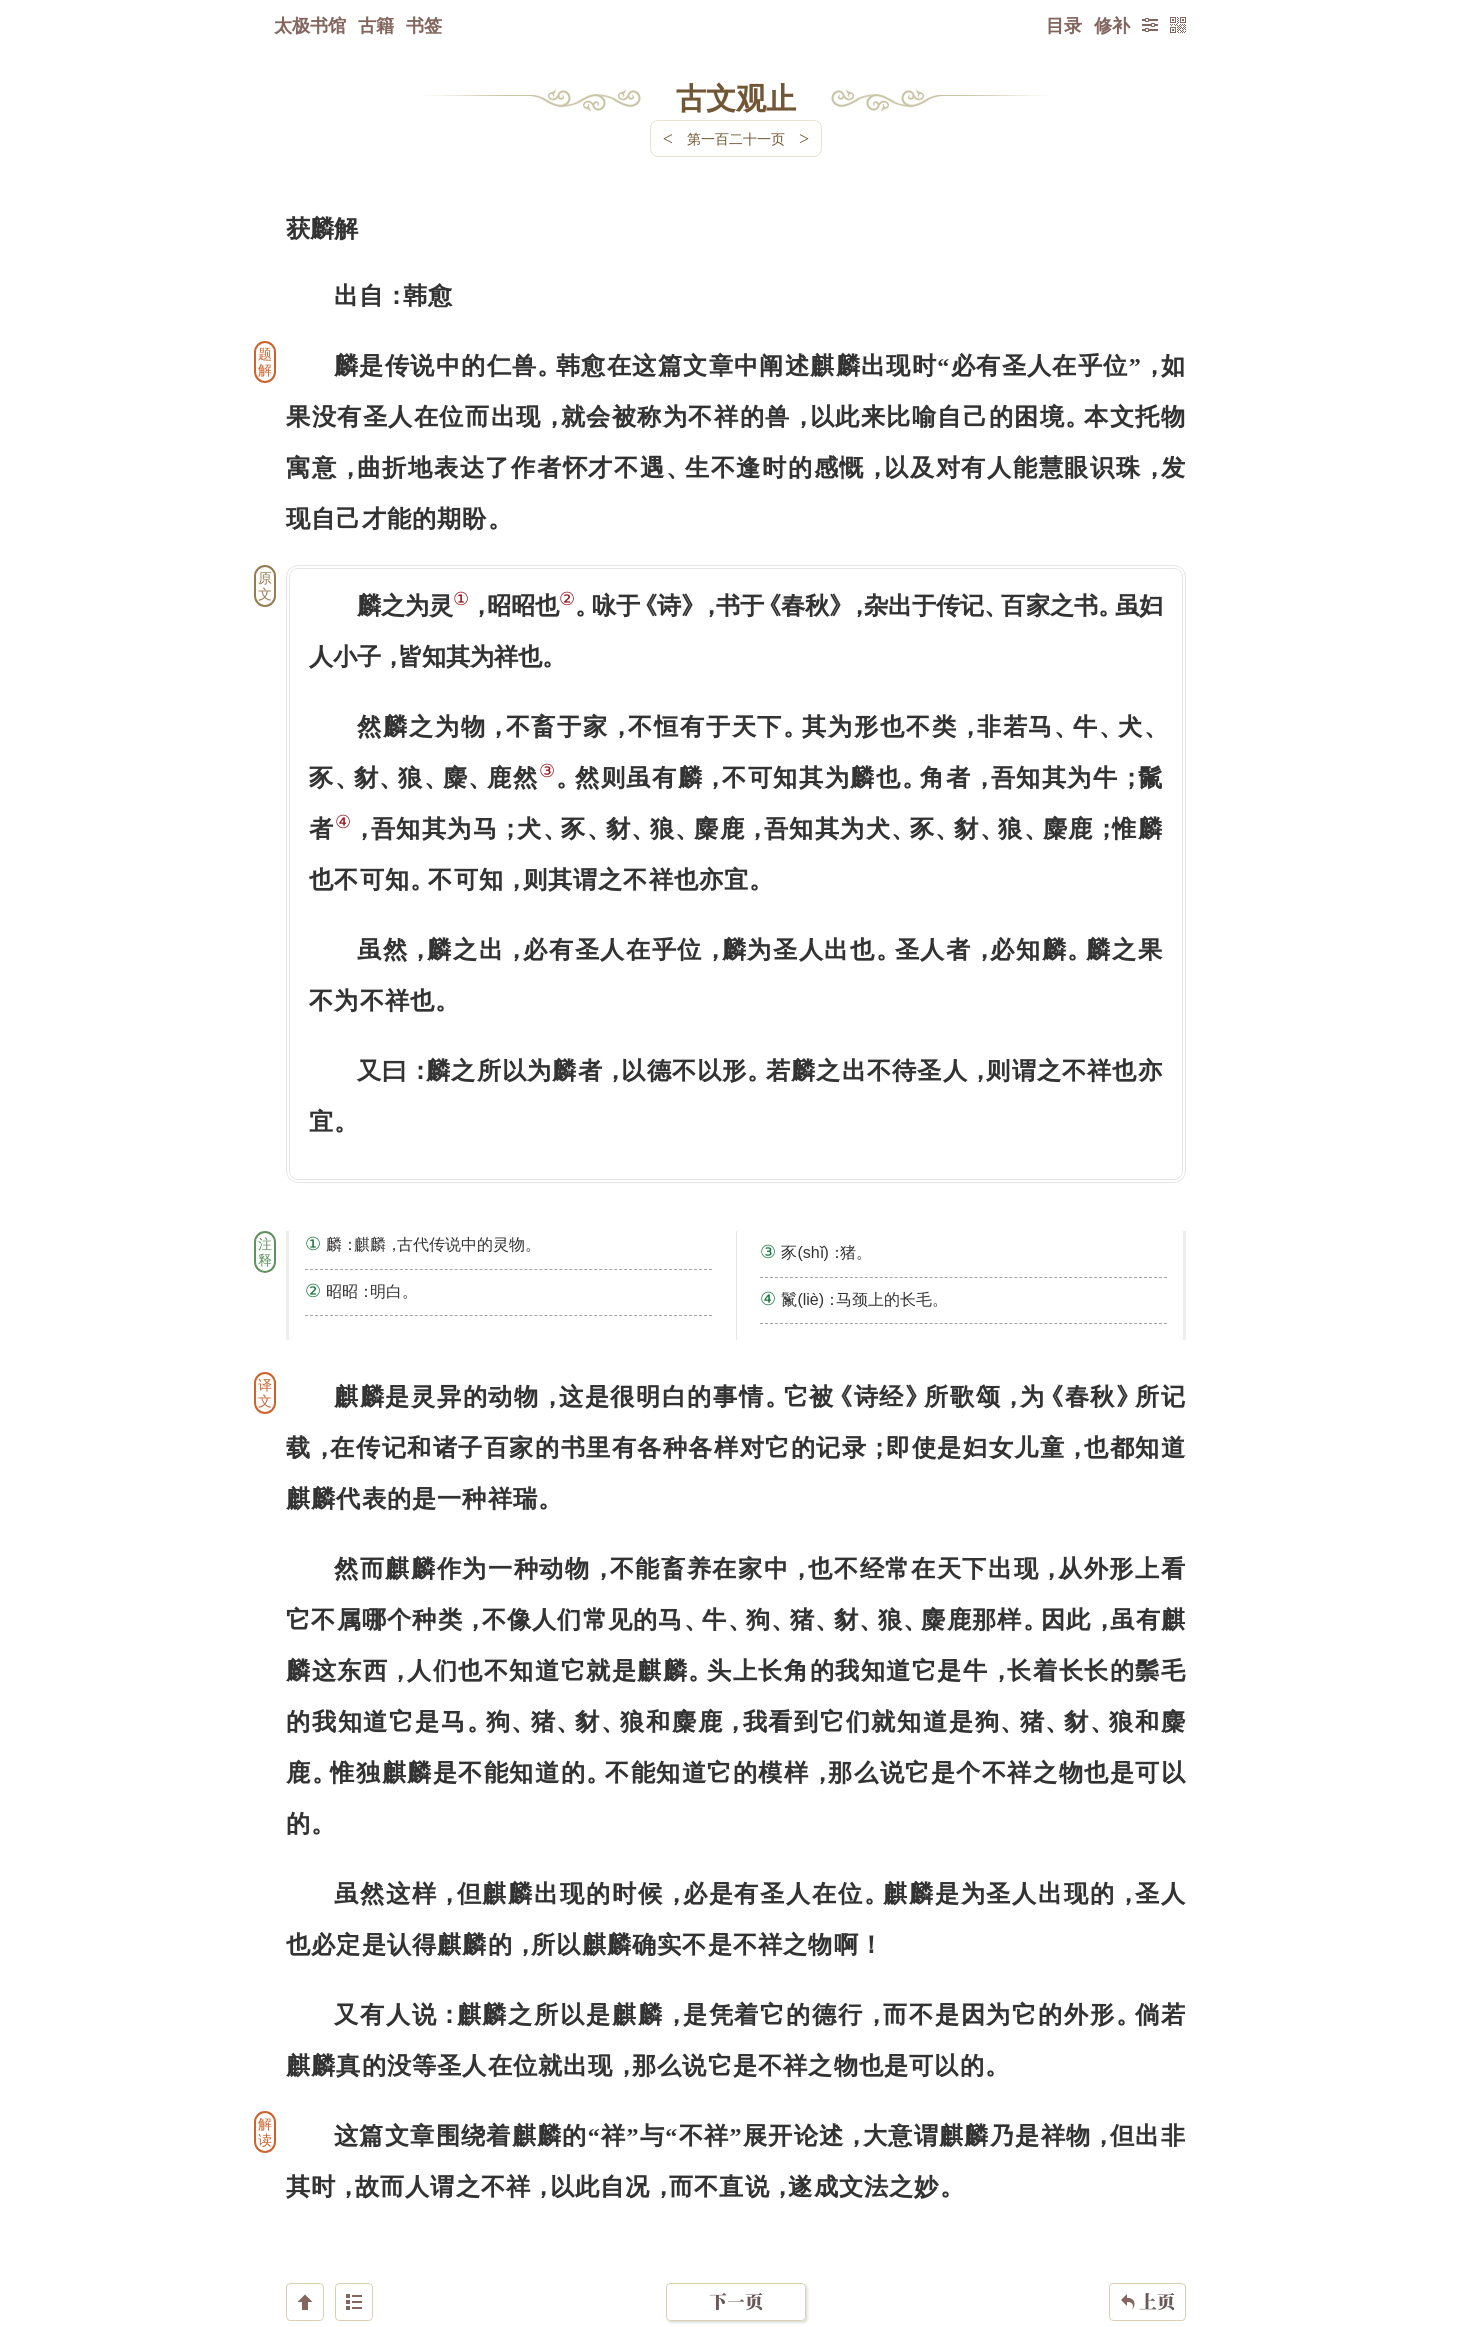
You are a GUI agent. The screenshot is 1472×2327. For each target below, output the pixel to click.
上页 (1147, 2208)
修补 (1112, 25)
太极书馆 (310, 25)
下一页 (736, 2207)
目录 (1064, 25)
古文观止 (736, 97)
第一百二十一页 (736, 138)
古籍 (376, 25)
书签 (424, 25)
